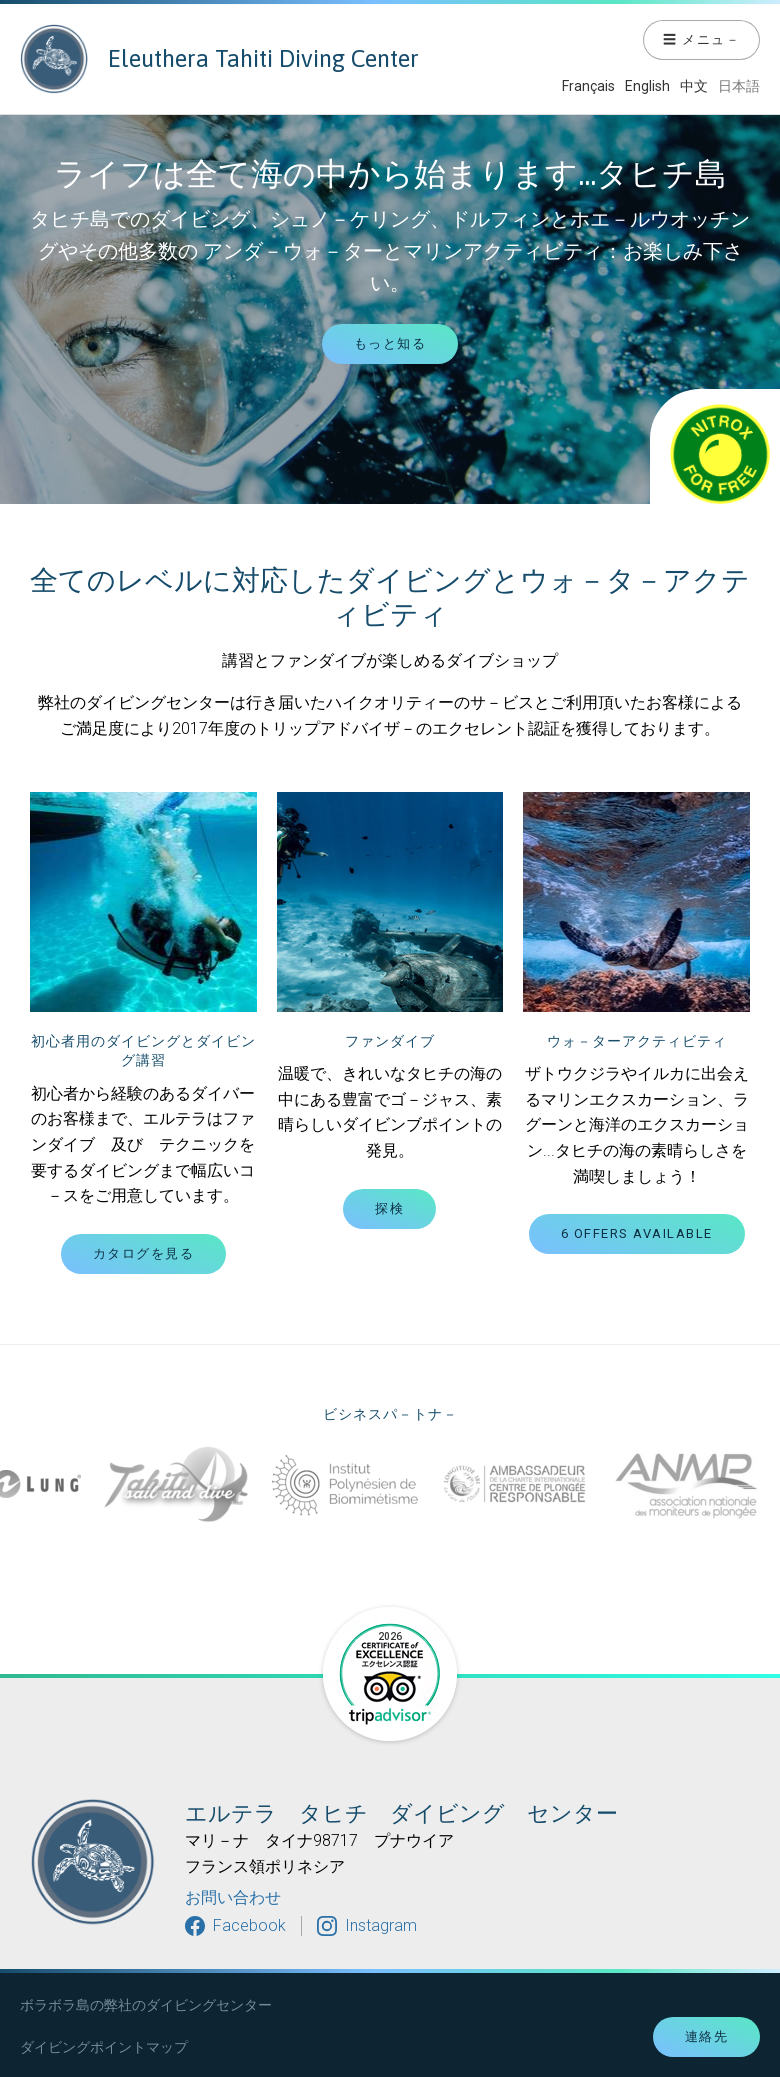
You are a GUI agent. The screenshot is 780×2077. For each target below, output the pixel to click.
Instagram (381, 1925)
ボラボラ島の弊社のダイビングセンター (146, 2005)
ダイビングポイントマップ (104, 2047)
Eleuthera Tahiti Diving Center (219, 59)
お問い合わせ (233, 1898)
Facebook (249, 1925)
